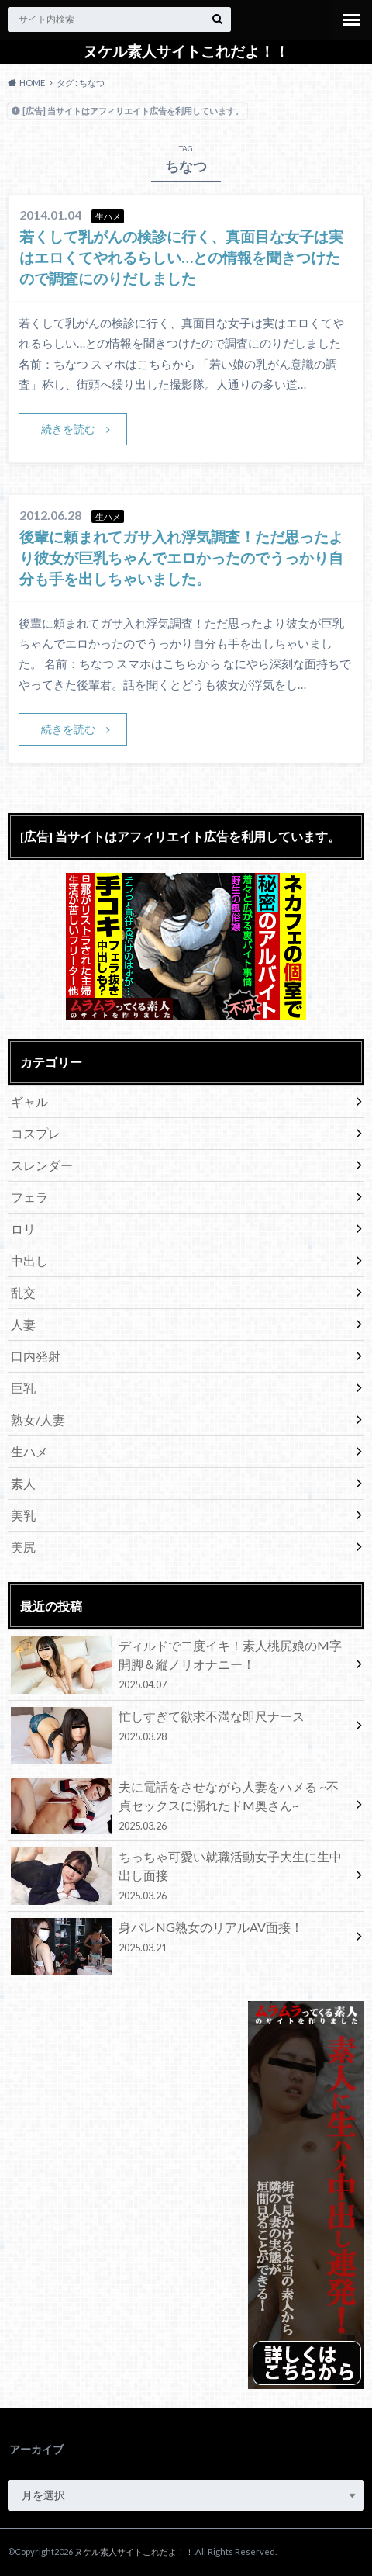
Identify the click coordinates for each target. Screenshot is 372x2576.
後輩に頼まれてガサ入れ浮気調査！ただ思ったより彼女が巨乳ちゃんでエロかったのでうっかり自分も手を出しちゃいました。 (181, 557)
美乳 (23, 1515)
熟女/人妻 (38, 1419)
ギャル (29, 1101)
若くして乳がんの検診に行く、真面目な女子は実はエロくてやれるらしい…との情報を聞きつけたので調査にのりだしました (181, 257)
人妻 (23, 1324)
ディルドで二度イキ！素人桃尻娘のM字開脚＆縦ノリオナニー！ (180, 1665)
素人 (23, 1483)
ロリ (23, 1228)
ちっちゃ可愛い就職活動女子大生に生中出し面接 (180, 1876)
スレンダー (42, 1165)
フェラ (29, 1196)
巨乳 (23, 1387)
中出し (29, 1260)
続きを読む (68, 428)
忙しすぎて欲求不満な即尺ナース (180, 1728)
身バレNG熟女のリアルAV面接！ (180, 1939)
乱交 (23, 1292)
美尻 (23, 1546)
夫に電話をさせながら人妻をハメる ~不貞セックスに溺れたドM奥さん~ (180, 1806)
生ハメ (29, 1451)
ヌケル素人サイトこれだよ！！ (186, 51)
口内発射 (35, 1356)
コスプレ (35, 1133)
